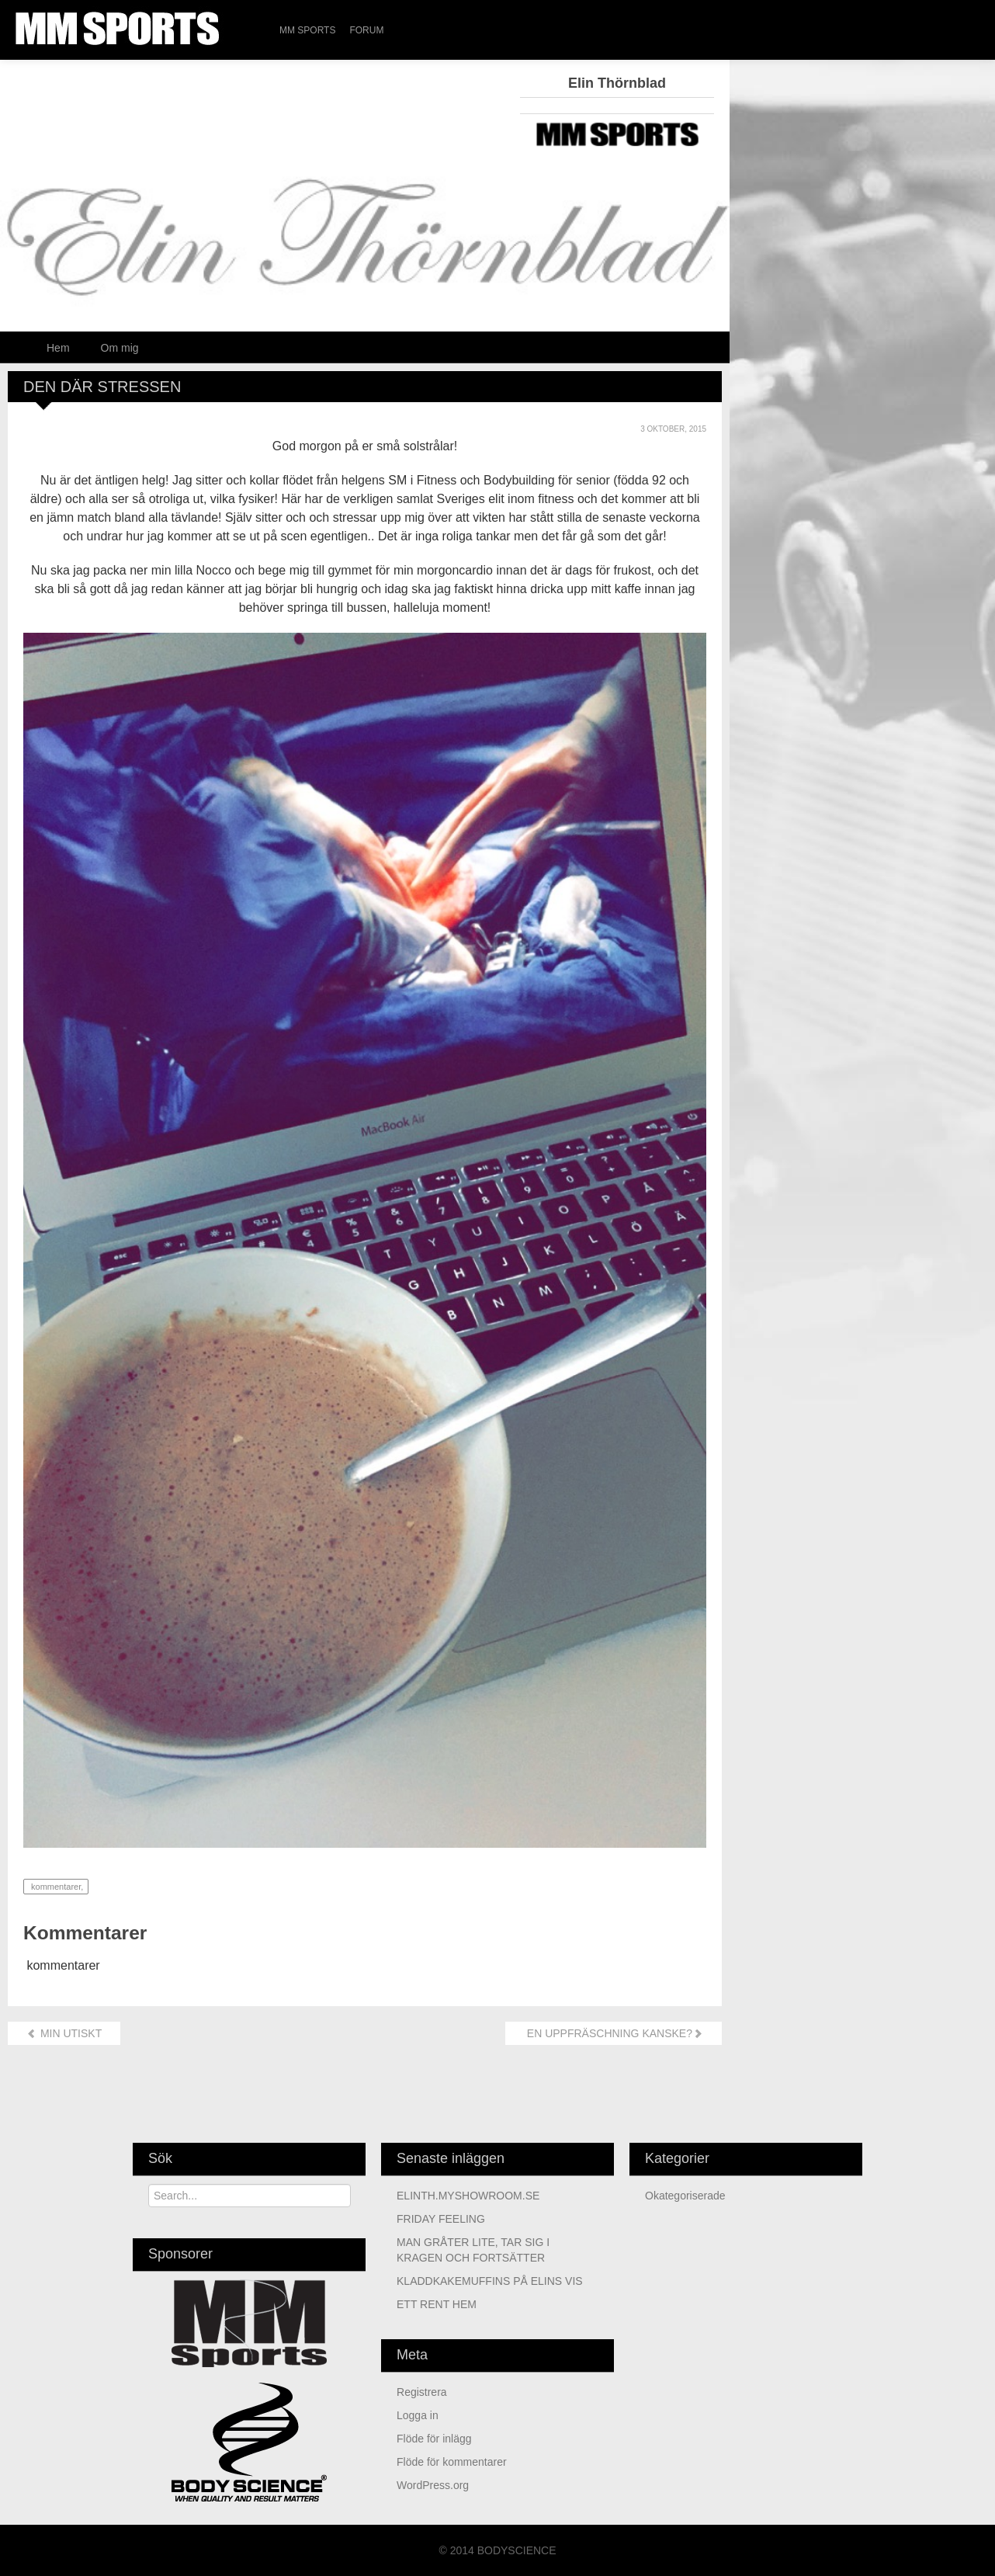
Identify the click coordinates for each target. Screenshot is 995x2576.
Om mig (120, 348)
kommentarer (55, 1886)
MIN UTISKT (64, 2033)
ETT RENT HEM (437, 2304)
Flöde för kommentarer (452, 2462)
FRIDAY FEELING (441, 2219)
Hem (58, 348)
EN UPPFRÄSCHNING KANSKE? (613, 2033)
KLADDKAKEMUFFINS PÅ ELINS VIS (490, 2281)
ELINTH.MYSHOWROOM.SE (468, 2195)
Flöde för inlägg (434, 2438)
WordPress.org (433, 2485)
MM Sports (307, 30)
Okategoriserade (685, 2195)
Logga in (418, 2415)
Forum (366, 30)
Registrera (422, 2392)
